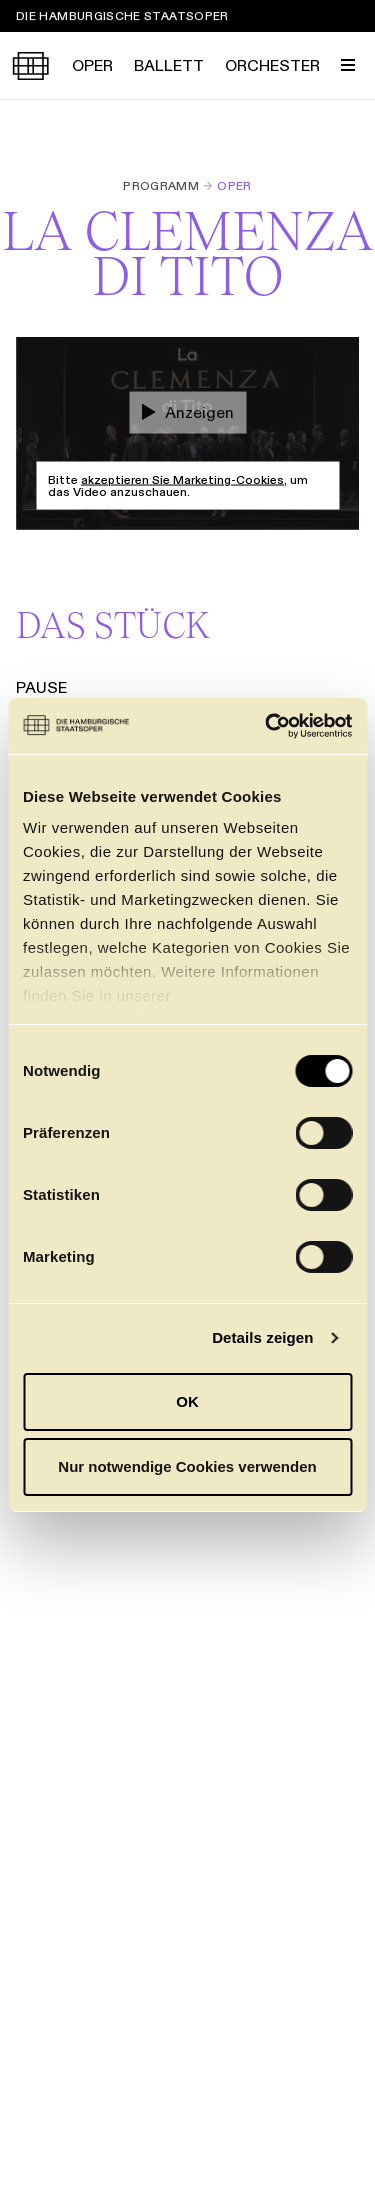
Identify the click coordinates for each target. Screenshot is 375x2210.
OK (187, 1401)
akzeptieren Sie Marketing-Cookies (182, 479)
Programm (161, 186)
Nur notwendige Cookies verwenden (187, 1466)
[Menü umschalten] (348, 65)
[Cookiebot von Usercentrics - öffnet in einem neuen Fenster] (267, 726)
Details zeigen (262, 1337)
